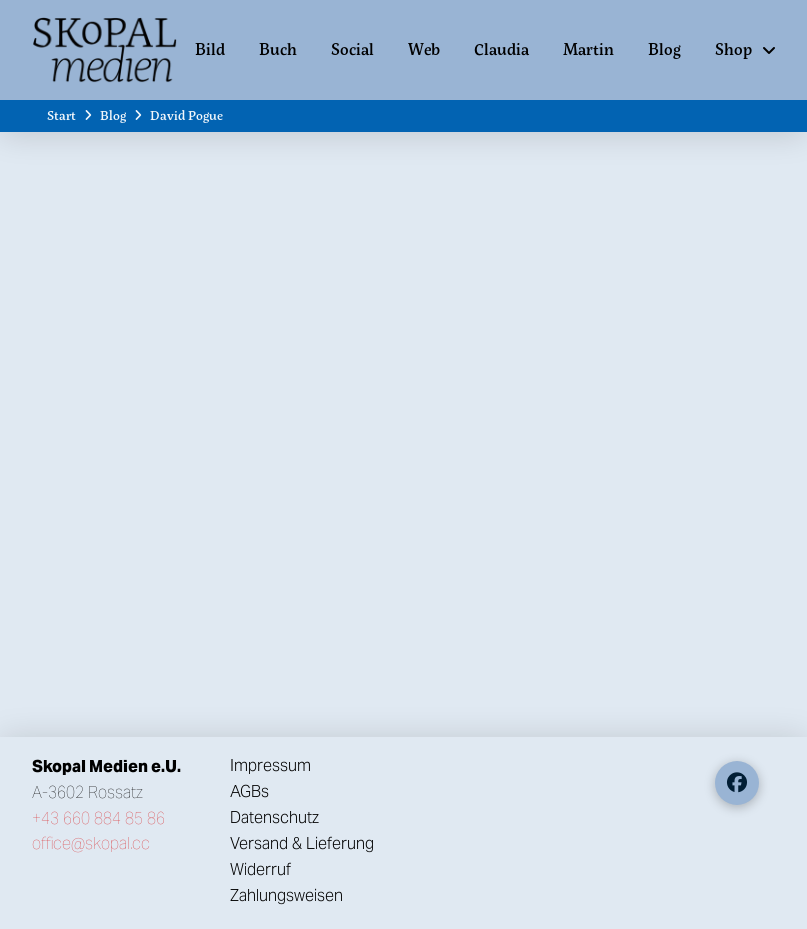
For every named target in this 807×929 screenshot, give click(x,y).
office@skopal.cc (91, 843)
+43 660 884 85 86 (98, 818)
